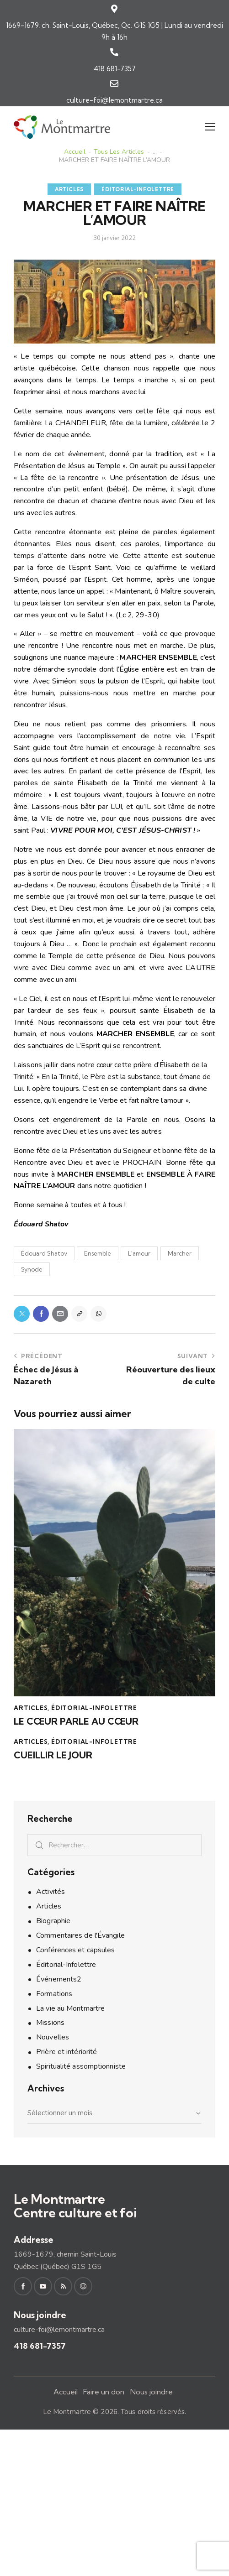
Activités (50, 1892)
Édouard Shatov (44, 1253)
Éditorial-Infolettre (137, 189)
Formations (54, 1994)
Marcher (180, 1253)
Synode (32, 1269)
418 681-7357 (115, 68)
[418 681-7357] (115, 52)
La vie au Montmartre (70, 2008)
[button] (210, 127)
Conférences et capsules (75, 1950)
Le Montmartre (67, 2411)
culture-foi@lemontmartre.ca (114, 100)
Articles (69, 189)
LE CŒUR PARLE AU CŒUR (76, 1721)
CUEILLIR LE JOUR (53, 1755)
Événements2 (58, 1979)
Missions (50, 2023)
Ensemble (97, 1253)
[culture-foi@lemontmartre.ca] (115, 83)
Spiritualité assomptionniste (81, 2066)
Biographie (53, 1921)
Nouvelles (52, 2037)
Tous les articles (119, 152)
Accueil (74, 152)
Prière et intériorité (66, 2052)
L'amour (139, 1253)
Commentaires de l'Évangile (80, 1935)
